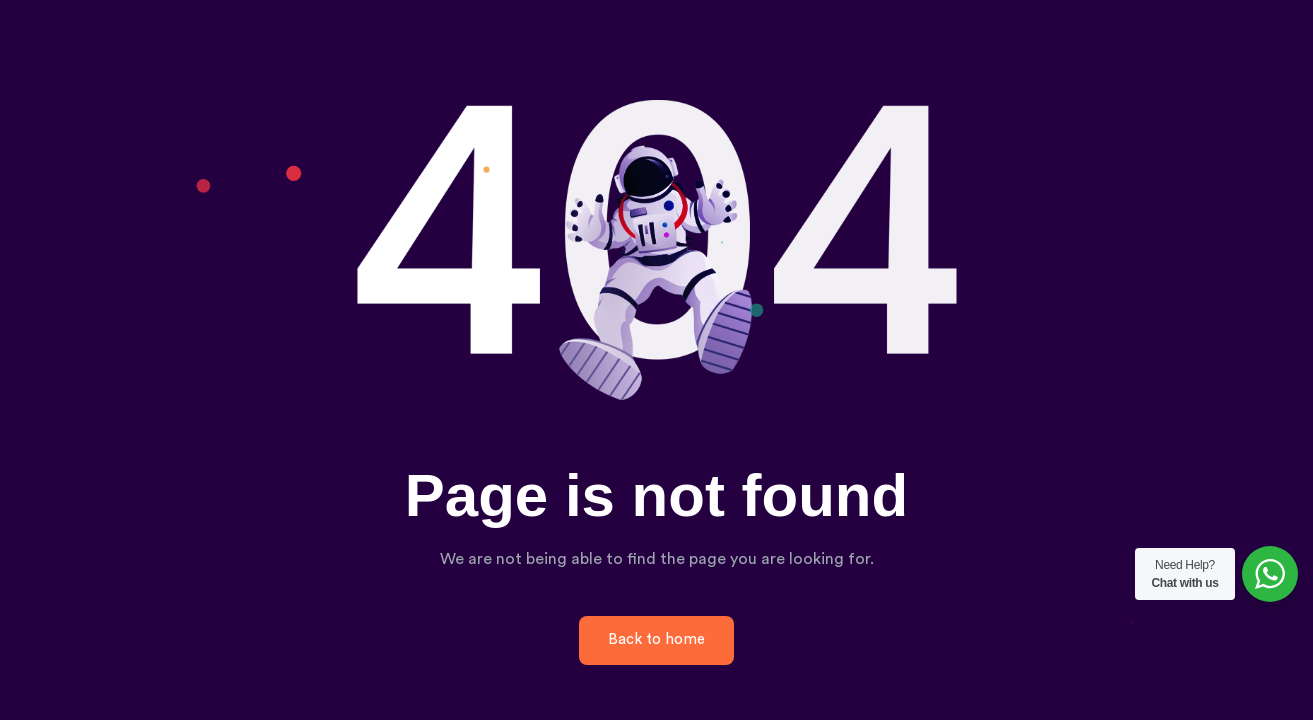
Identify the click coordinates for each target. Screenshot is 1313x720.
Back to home (656, 639)
